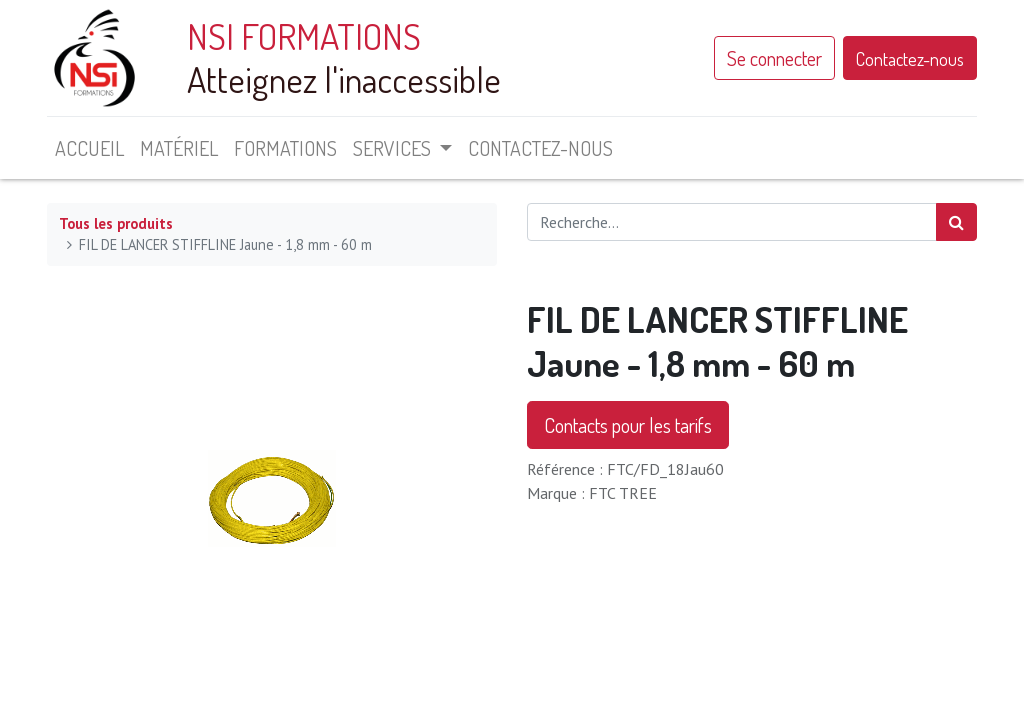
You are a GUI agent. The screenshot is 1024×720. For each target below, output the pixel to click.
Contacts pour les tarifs (628, 425)
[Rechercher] (956, 222)
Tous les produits (116, 223)
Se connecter (774, 58)
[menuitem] (89, 148)
